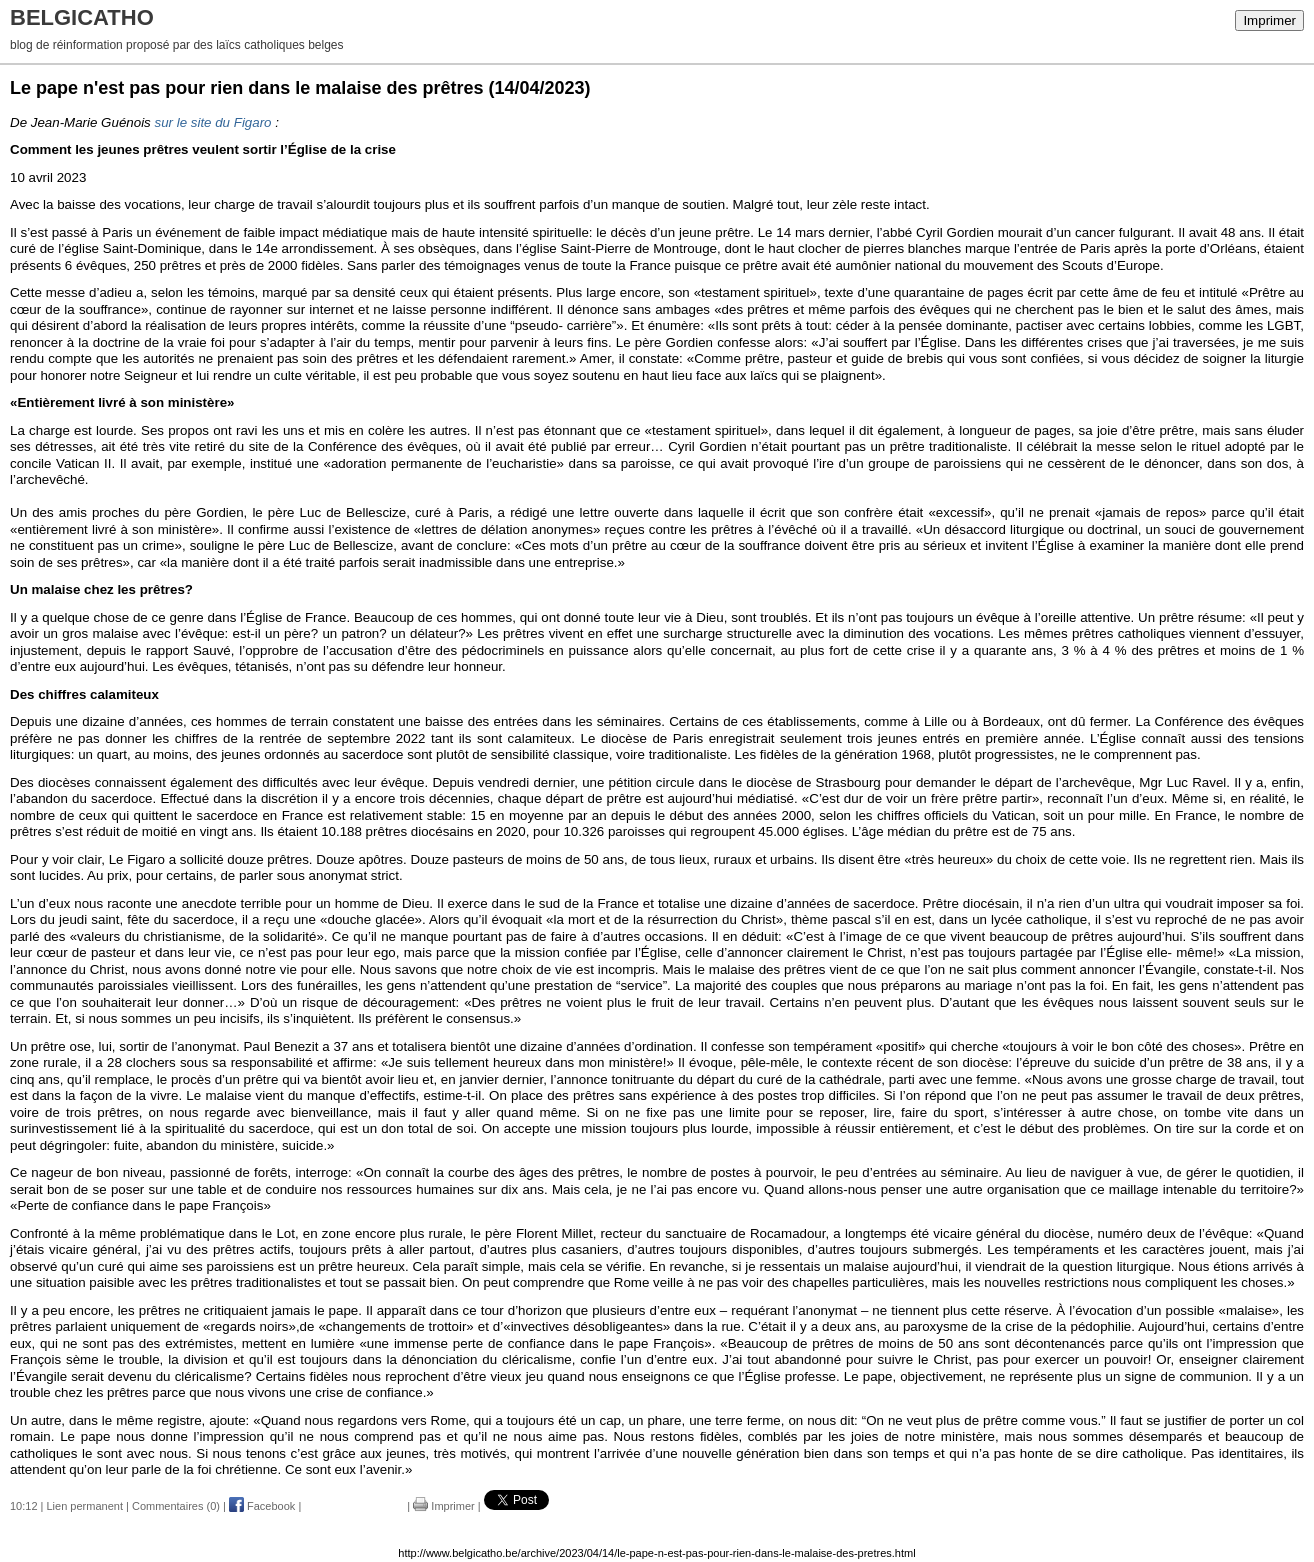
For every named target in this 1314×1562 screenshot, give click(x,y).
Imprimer (1269, 20)
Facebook (262, 1506)
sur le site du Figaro (212, 122)
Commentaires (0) (176, 1506)
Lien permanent (85, 1506)
